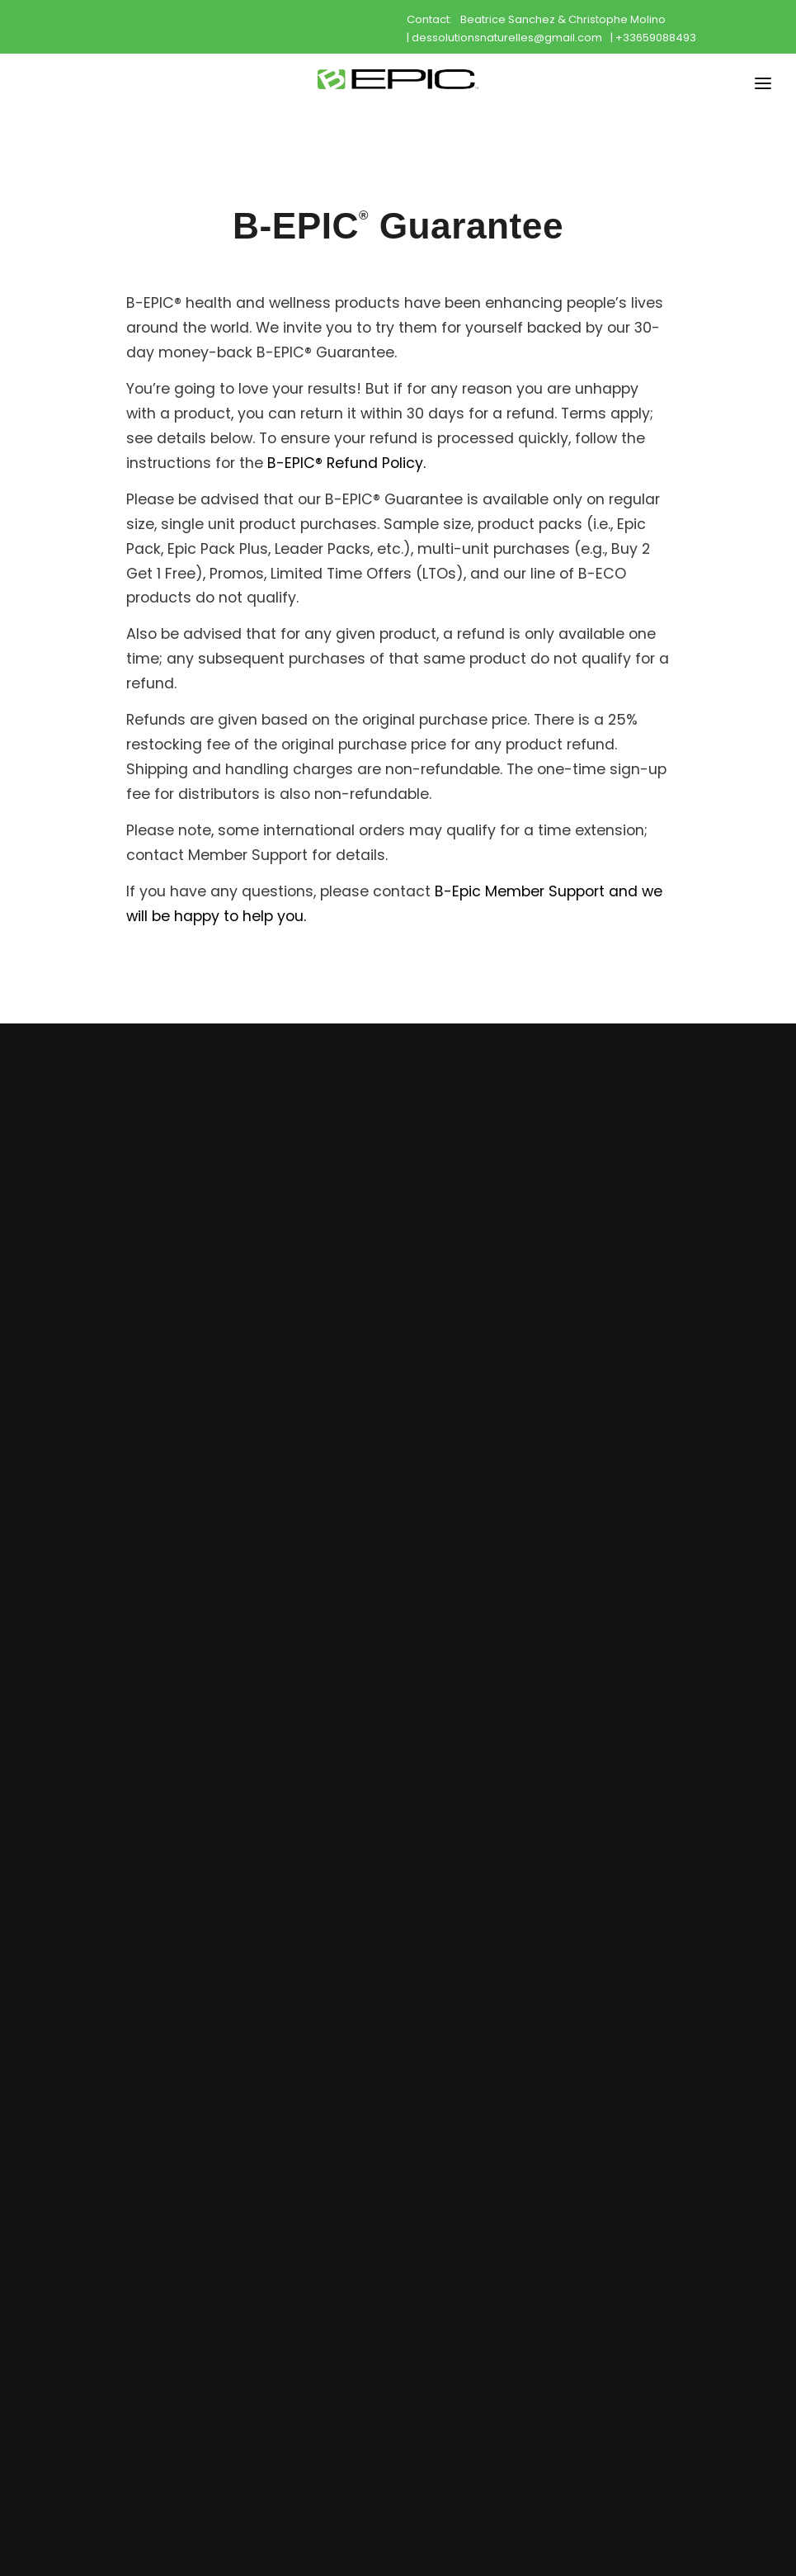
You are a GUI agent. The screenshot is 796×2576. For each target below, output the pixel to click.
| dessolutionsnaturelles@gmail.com (504, 37)
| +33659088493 (653, 37)
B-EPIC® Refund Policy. (346, 463)
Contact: (429, 19)
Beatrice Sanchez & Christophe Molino (563, 19)
